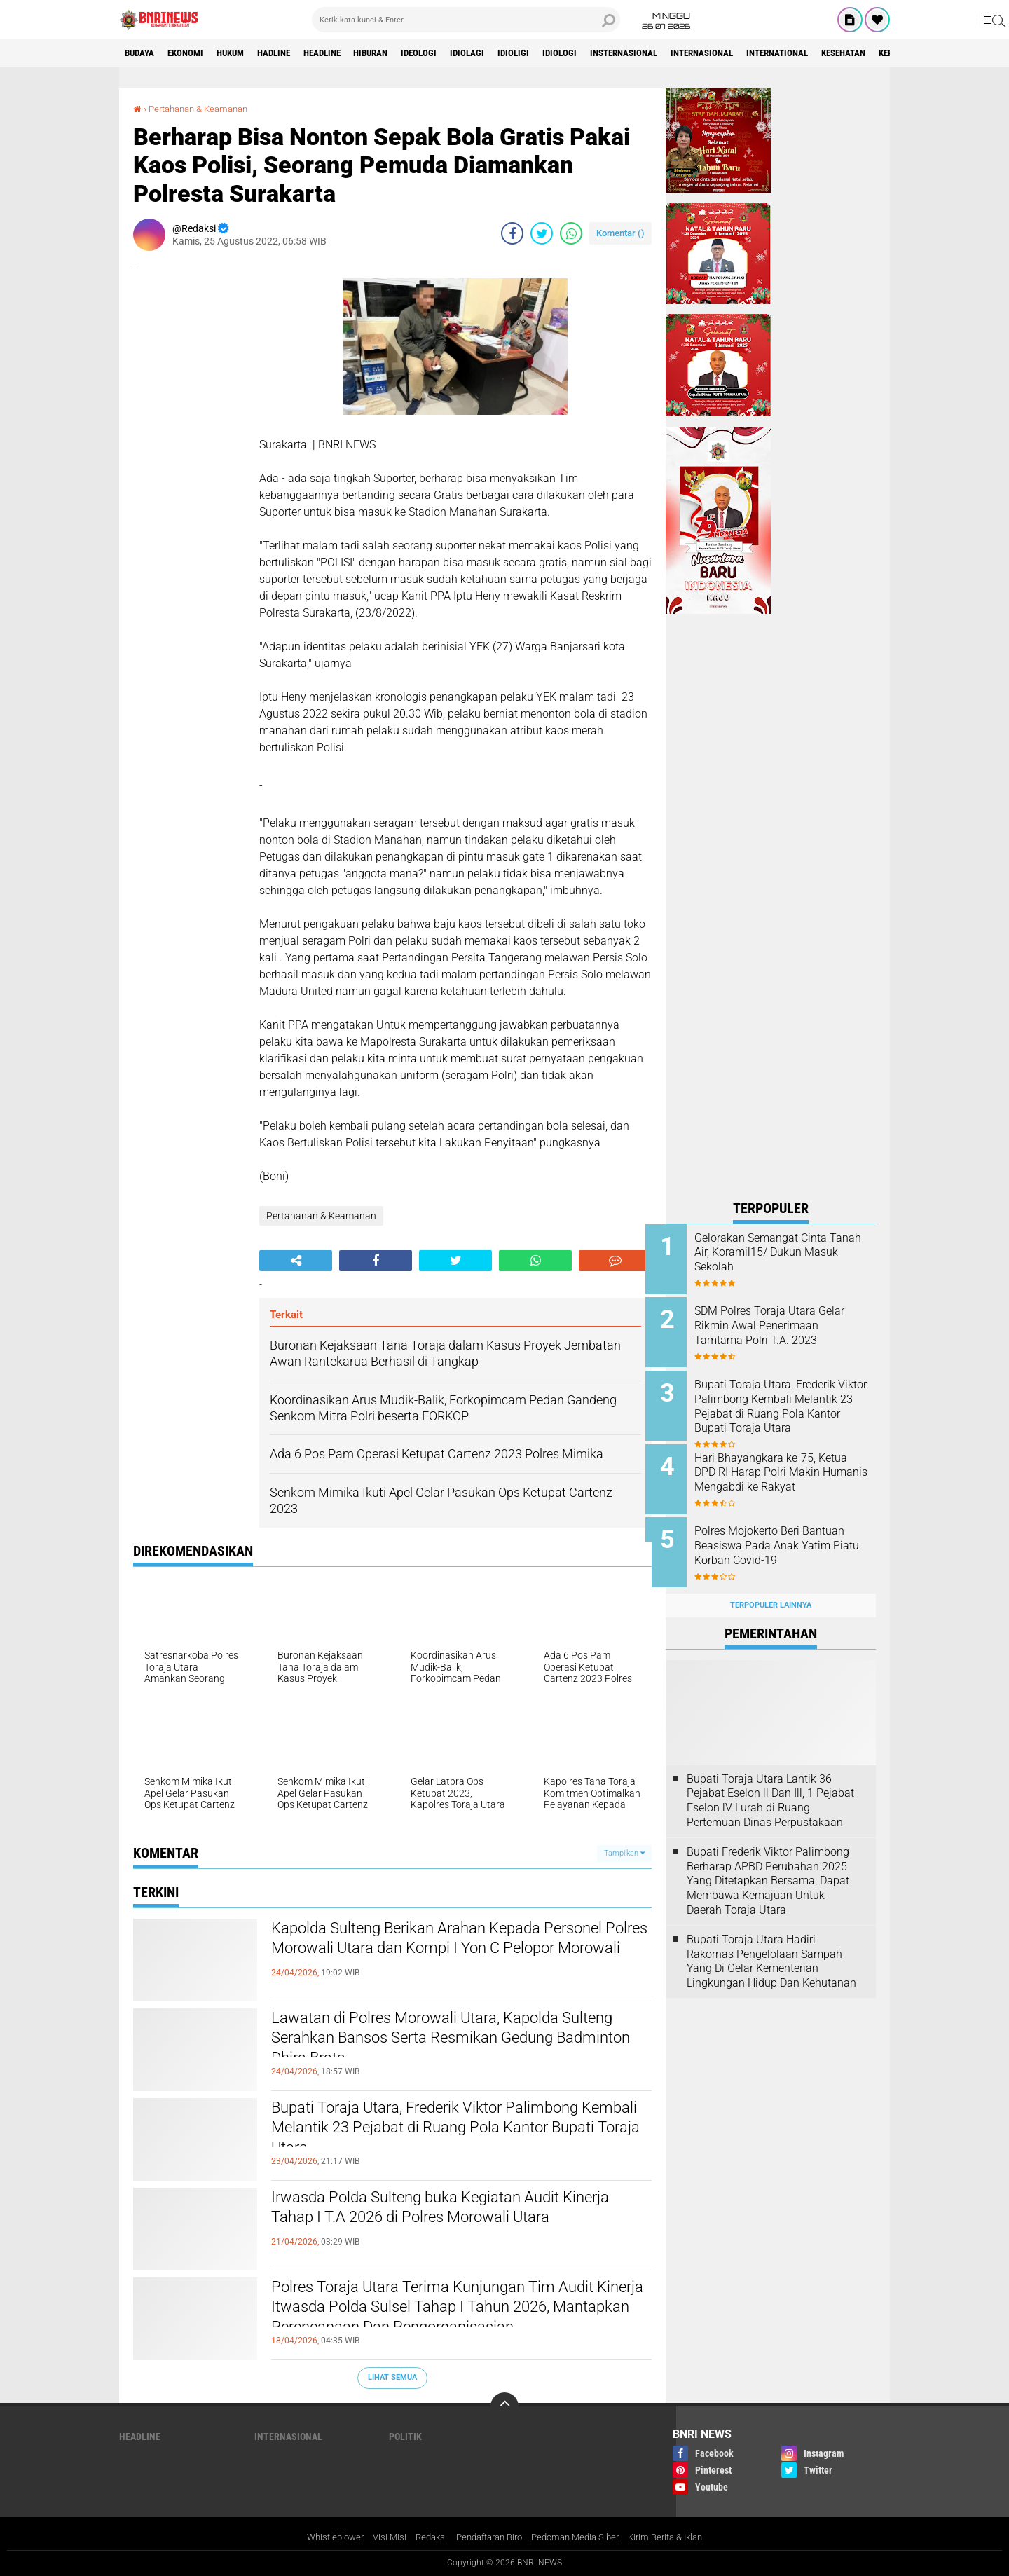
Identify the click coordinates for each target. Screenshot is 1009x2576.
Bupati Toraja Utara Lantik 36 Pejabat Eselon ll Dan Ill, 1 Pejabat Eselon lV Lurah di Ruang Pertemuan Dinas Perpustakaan (770, 1784)
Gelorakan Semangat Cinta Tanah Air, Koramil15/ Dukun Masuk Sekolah (785, 1252)
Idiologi (613, 53)
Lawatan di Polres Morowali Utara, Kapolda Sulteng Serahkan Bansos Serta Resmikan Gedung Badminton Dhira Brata (441, 2042)
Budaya (142, 53)
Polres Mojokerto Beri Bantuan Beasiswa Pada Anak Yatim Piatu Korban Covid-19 (790, 1535)
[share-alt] (295, 1260)
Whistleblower (321, 2536)
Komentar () (620, 233)
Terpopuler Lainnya (770, 1589)
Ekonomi (193, 53)
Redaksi (423, 2536)
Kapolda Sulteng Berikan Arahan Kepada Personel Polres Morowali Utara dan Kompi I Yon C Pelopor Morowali (446, 1953)
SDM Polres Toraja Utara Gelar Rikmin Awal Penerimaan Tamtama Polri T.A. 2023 (790, 1323)
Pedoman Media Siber (580, 2536)
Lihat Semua (392, 2377)
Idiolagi (512, 53)
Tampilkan (624, 1852)
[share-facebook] (512, 233)
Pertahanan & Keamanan (204, 108)
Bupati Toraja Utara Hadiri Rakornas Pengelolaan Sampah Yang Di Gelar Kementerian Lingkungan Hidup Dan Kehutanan (771, 1945)
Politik (405, 2435)
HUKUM (244, 53)
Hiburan (405, 53)
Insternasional (683, 53)
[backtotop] (504, 2406)
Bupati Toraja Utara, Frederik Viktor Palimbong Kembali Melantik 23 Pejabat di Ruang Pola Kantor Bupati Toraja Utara (453, 2132)
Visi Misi (379, 2536)
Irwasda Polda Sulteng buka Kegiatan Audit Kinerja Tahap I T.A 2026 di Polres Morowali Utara (441, 2222)
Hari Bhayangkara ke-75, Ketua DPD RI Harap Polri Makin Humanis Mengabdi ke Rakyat (787, 1472)
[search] (466, 19)
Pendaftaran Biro (486, 2536)
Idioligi (562, 53)
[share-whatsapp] (571, 233)
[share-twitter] (541, 233)
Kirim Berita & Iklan (678, 2536)
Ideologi (459, 53)
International (854, 53)
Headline (349, 53)
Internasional (770, 53)
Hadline (294, 53)
